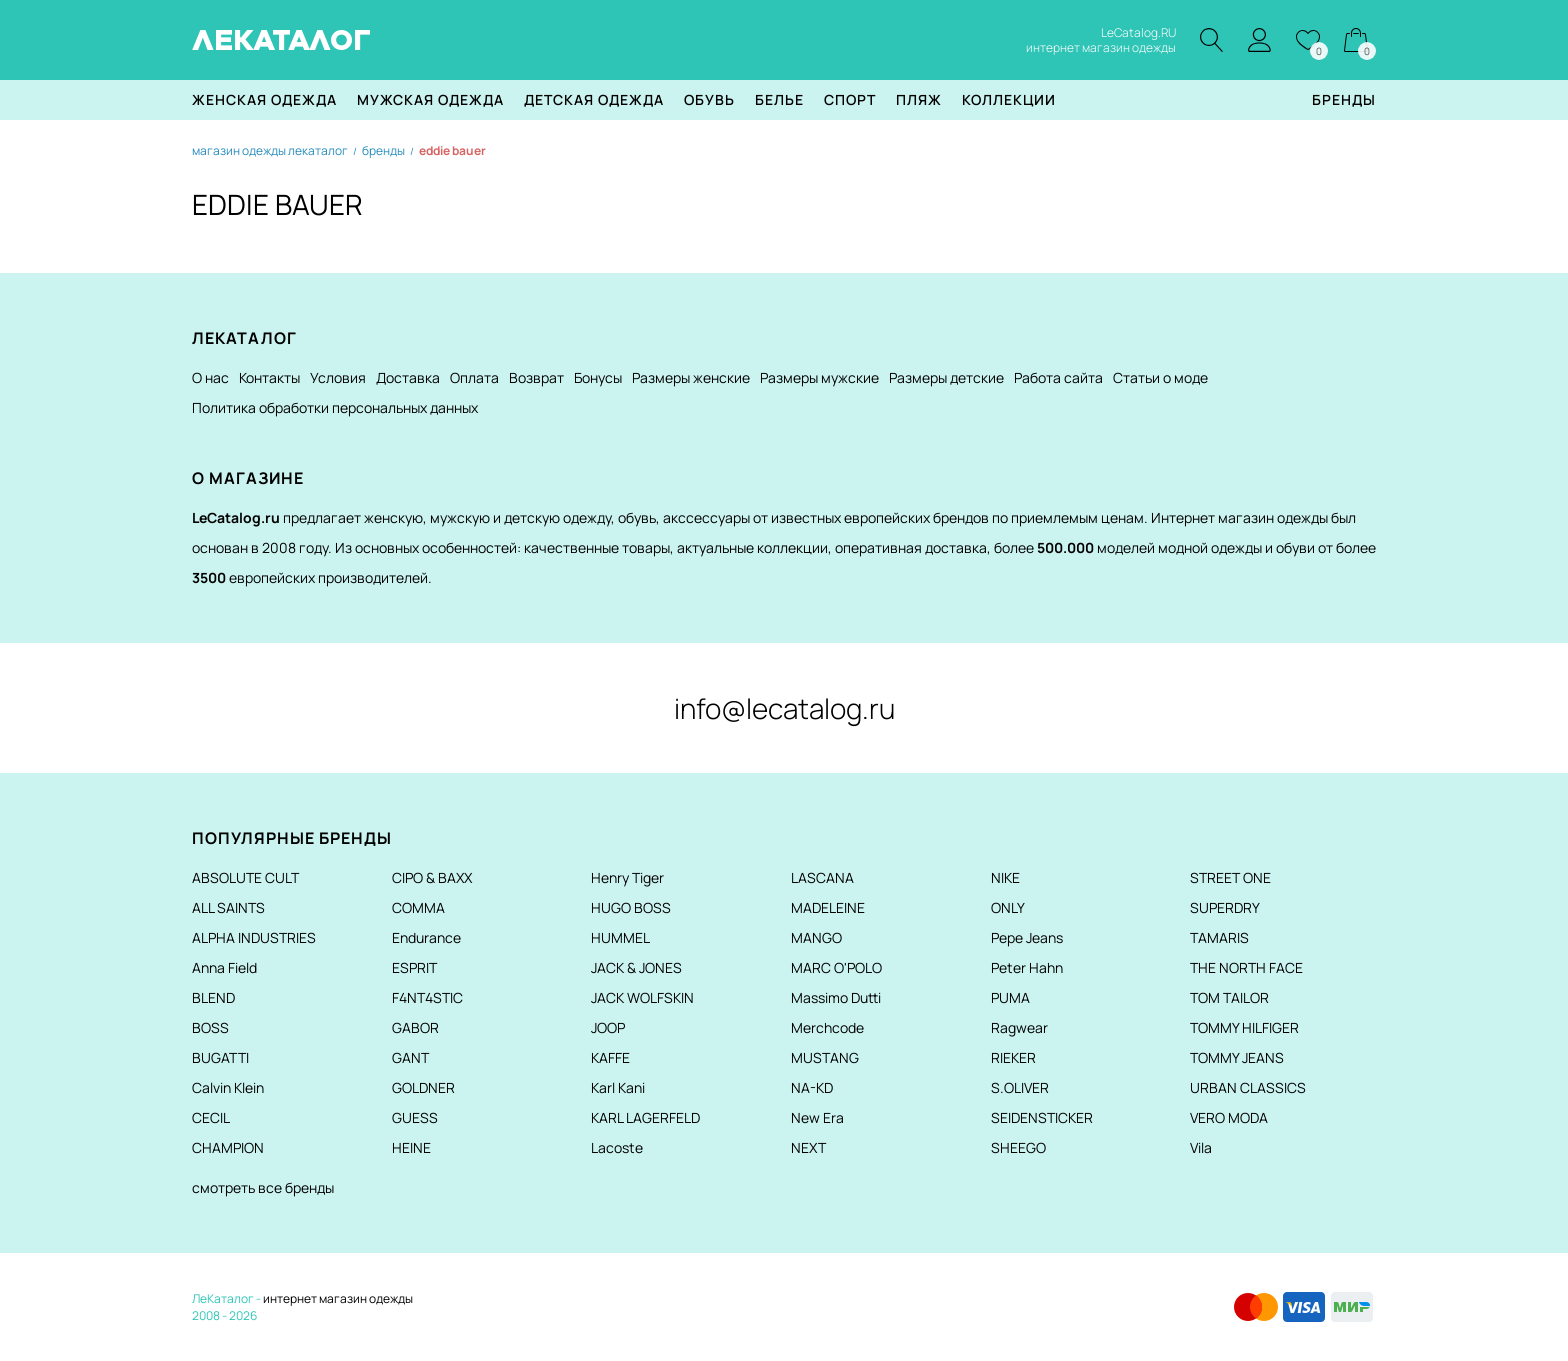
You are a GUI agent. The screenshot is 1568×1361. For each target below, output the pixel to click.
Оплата (474, 377)
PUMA (1010, 997)
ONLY (1008, 907)
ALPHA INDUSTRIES (254, 937)
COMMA (418, 907)
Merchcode (827, 1027)
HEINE (411, 1147)
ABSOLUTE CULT (245, 877)
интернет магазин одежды (338, 1298)
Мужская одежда (430, 99)
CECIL (211, 1117)
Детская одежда (594, 99)
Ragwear (1019, 1027)
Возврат (536, 377)
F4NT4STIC (427, 997)
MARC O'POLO (836, 967)
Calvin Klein (228, 1087)
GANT (410, 1057)
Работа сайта (1058, 377)
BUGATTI (220, 1057)
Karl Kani (618, 1087)
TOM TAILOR (1229, 997)
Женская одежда (264, 99)
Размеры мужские (819, 377)
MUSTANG (825, 1057)
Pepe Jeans (1027, 937)
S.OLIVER (1020, 1087)
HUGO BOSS (631, 907)
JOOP (608, 1027)
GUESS (415, 1117)
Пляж (919, 99)
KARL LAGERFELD (645, 1117)
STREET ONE (1230, 877)
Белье (779, 99)
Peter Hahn (1027, 967)
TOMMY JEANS (1237, 1057)
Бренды (1344, 99)
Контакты (269, 377)
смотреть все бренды (263, 1187)
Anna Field (224, 967)
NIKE (1005, 877)
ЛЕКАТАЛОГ (281, 40)
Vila (1201, 1147)
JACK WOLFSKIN (642, 997)
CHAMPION (228, 1147)
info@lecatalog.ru (784, 708)
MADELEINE (828, 907)
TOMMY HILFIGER (1244, 1027)
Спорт (850, 99)
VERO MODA (1229, 1117)
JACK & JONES (636, 967)
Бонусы (598, 377)
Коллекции (1009, 99)
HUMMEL (620, 937)
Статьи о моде (1160, 377)
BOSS (210, 1027)
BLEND (213, 997)
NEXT (808, 1147)
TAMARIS (1219, 937)
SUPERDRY (1225, 907)
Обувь (709, 99)
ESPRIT (414, 967)
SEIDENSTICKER (1042, 1117)
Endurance (426, 937)
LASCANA (822, 877)
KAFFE (610, 1057)
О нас (210, 377)
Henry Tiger (627, 877)
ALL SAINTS (228, 907)
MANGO (816, 937)
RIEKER (1013, 1057)
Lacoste (617, 1147)
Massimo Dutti (836, 997)
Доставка (408, 377)
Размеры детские (946, 377)
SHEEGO (1018, 1147)
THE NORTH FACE (1246, 967)
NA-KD (812, 1087)
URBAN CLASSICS (1248, 1087)
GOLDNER (423, 1087)
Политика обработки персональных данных (335, 407)
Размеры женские (691, 377)
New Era (817, 1117)
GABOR (415, 1027)
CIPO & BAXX (432, 877)
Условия (338, 377)
